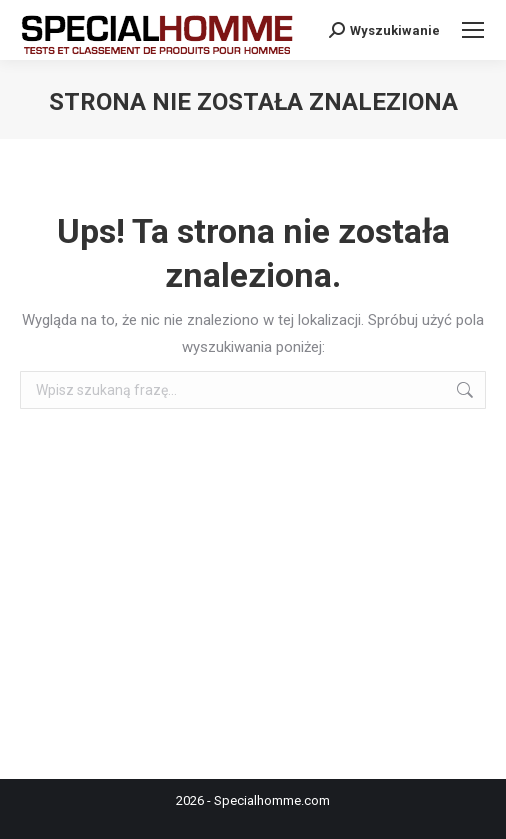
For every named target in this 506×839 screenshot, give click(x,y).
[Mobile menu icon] (473, 30)
